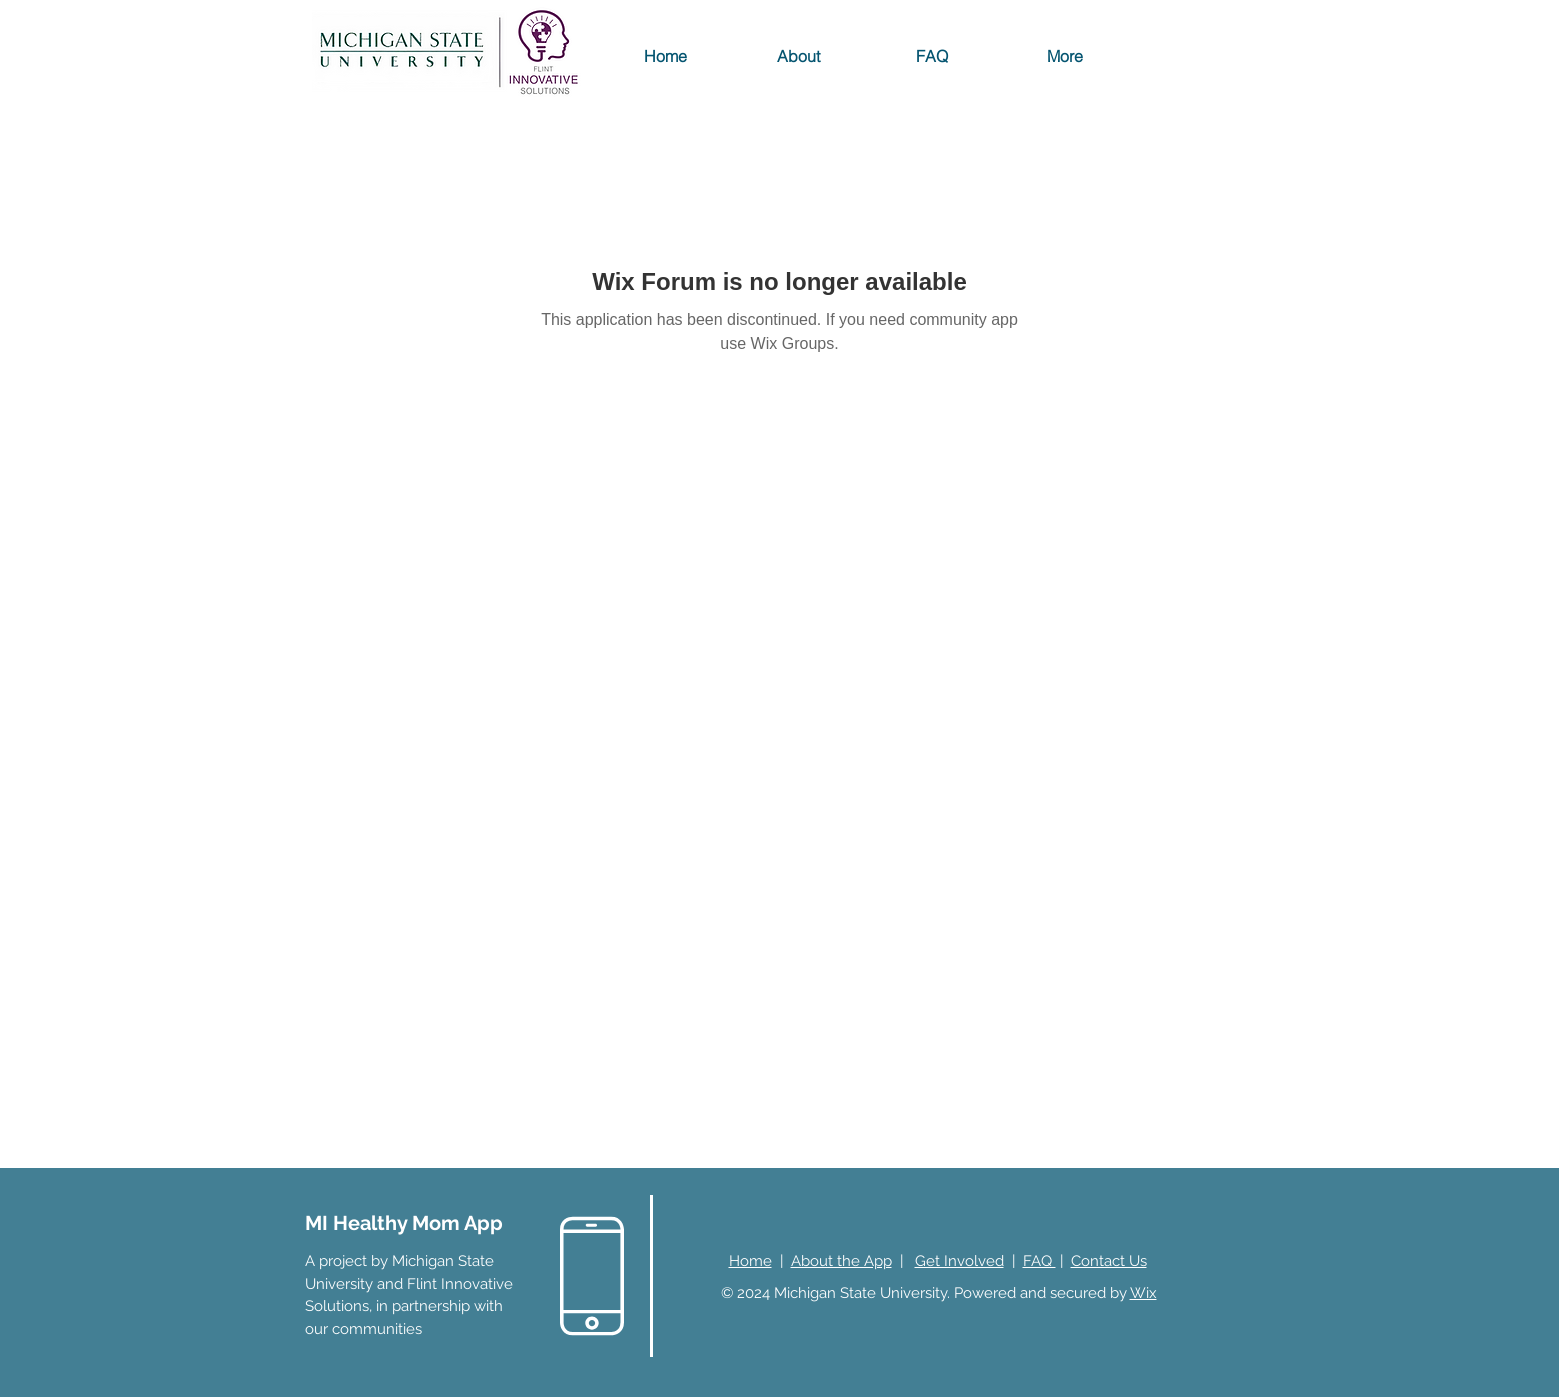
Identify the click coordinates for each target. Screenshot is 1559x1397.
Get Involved (959, 1261)
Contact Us (1109, 1261)
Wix (1143, 1293)
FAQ (1039, 1261)
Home (750, 1261)
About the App (841, 1261)
